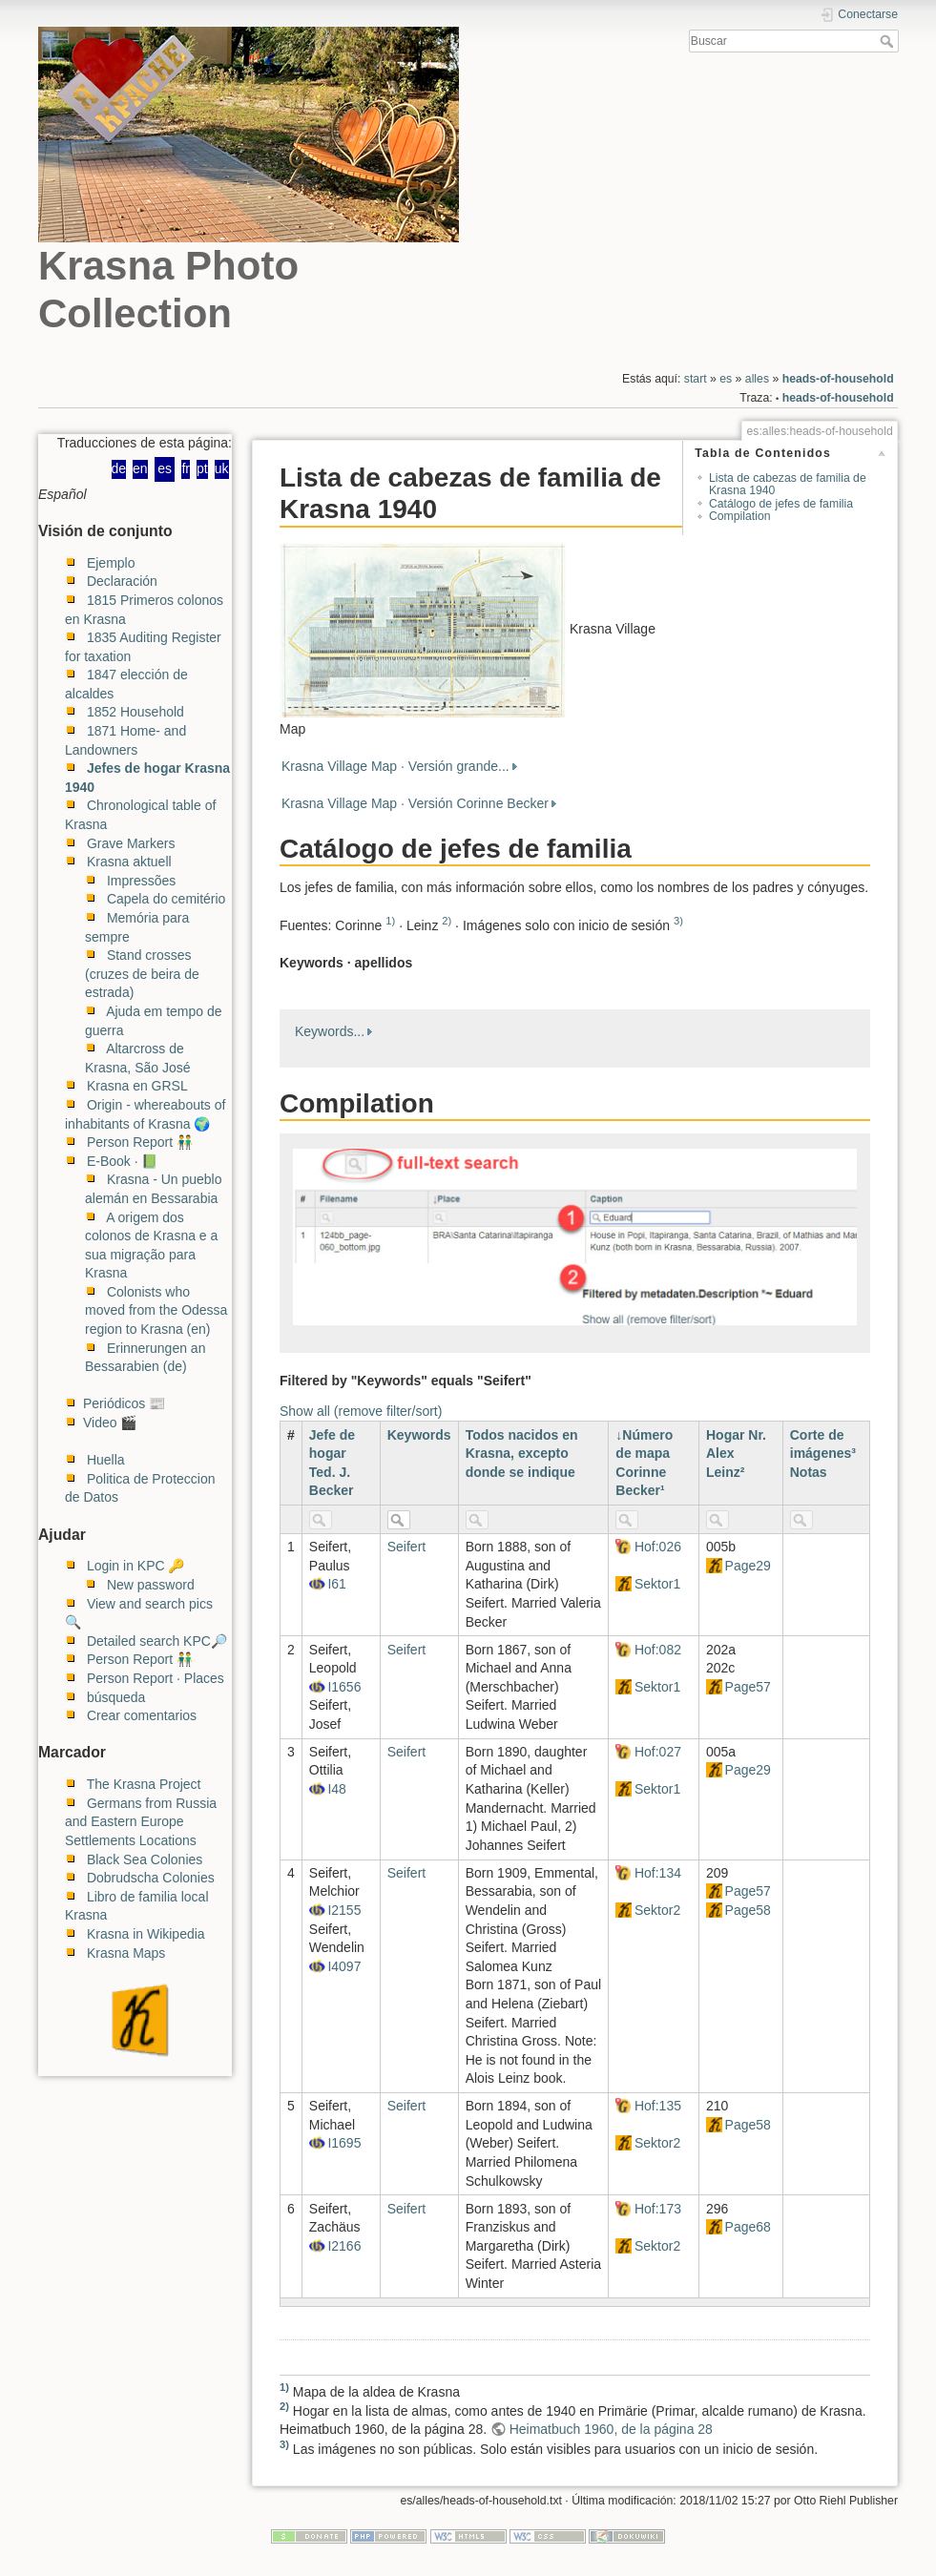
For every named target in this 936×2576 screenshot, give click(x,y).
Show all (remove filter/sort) (361, 1411)
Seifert (406, 1546)
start (695, 378)
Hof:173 (657, 2208)
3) (678, 920)
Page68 (748, 2226)
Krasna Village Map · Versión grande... (395, 766)
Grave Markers (131, 843)
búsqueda (116, 1697)
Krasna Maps (126, 1953)
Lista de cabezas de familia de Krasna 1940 (787, 484)
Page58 (748, 1910)
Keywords (419, 1435)
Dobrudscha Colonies (151, 1877)
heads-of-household (838, 378)
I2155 (344, 1910)
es (725, 378)
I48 (336, 1789)
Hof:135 (657, 2105)
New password (151, 1584)
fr (185, 468)
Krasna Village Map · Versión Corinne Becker (415, 803)
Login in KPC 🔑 (136, 1565)
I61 (336, 1583)
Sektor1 (657, 1583)
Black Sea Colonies (144, 1859)
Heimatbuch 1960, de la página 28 (611, 2429)
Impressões (141, 880)
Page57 (748, 1686)
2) (446, 920)
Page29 (748, 1565)
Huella (106, 1459)
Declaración (122, 581)
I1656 (344, 1686)
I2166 (344, 2246)
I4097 (344, 1966)
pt (202, 468)
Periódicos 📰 (124, 1403)
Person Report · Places (155, 1678)
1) (390, 920)
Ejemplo (111, 563)
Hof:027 (657, 1751)
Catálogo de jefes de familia (781, 503)
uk (222, 468)
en (140, 468)
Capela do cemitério (166, 898)
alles (757, 378)
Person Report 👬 (140, 1142)
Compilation (740, 517)
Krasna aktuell (129, 861)
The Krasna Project (144, 1784)
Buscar (889, 41)
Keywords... (329, 1031)
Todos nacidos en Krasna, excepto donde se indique (522, 1453)
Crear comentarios (142, 1715)
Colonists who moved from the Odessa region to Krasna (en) (156, 1310)
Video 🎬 (109, 1422)
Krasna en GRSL (137, 1085)
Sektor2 (657, 1910)
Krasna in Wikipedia (146, 1934)
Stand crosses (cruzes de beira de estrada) (142, 973)
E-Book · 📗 (122, 1161)
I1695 (344, 2142)
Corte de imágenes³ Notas (823, 1453)
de (119, 468)
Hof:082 (657, 1649)
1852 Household (135, 711)
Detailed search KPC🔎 (157, 1641)
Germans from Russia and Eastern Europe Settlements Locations (141, 1822)
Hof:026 (657, 1546)
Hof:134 (657, 1872)
